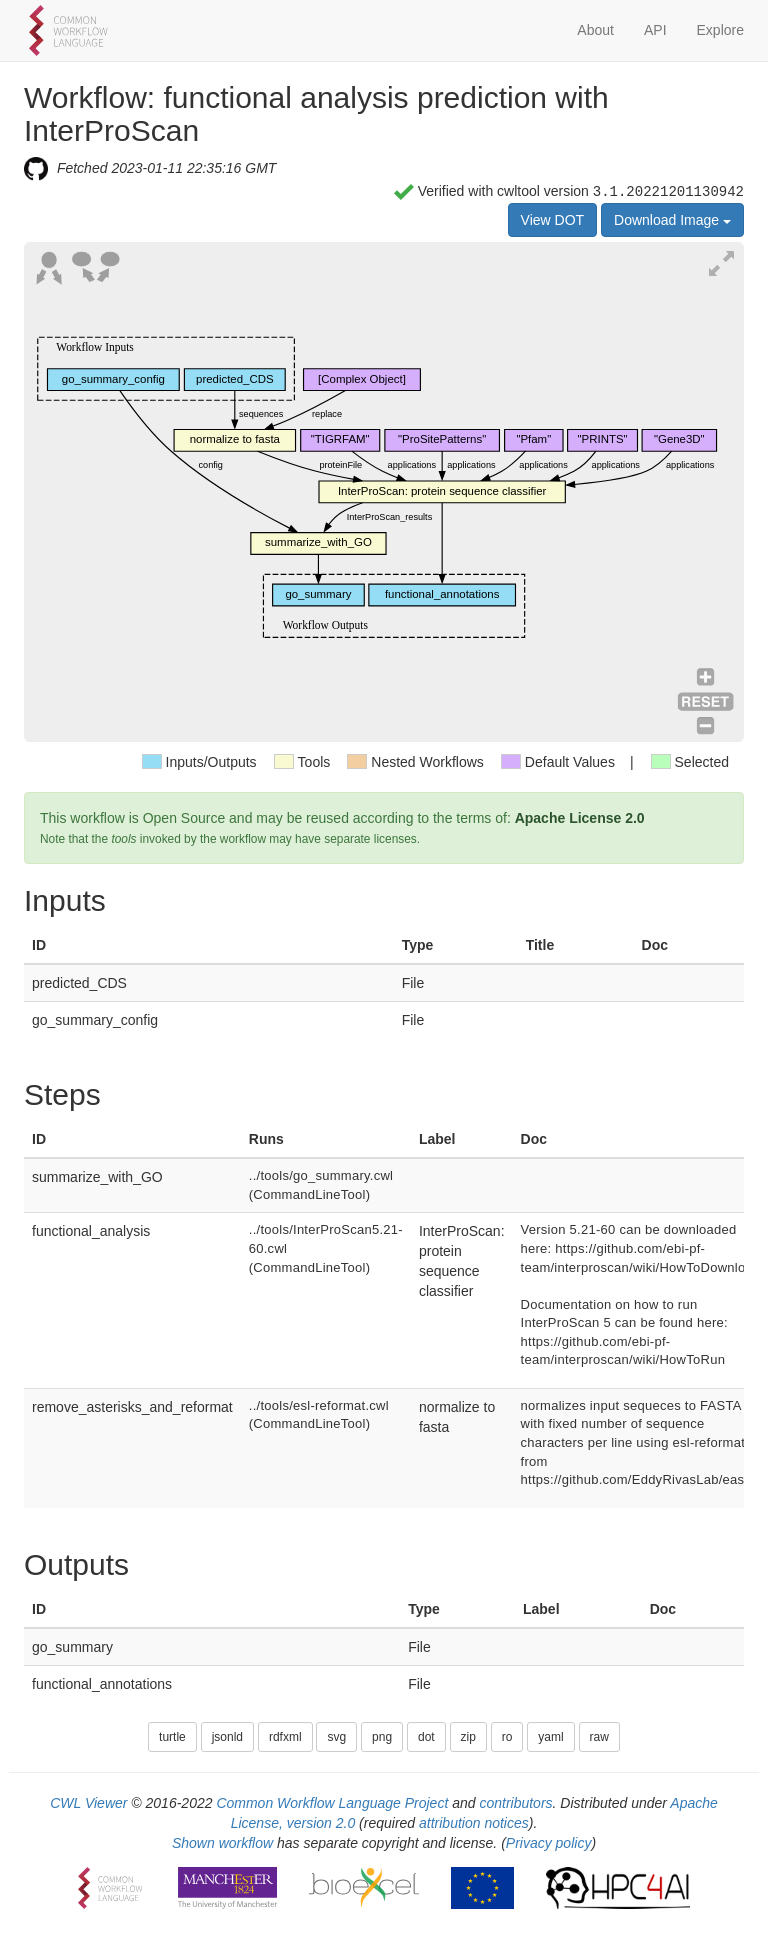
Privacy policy (549, 1843)
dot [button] (426, 1737)
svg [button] (336, 1737)
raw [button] (599, 1737)
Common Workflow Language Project (332, 1803)
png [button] (382, 1737)
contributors (515, 1803)
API (655, 30)
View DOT (553, 220)
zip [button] (468, 1737)
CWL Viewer (88, 1803)
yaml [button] (550, 1737)
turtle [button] (172, 1737)
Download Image (672, 220)
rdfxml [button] (285, 1737)
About (595, 30)
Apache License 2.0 (580, 818)
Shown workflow (222, 1843)
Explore (720, 30)
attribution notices (474, 1823)
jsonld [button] (227, 1737)
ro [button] (507, 1737)
